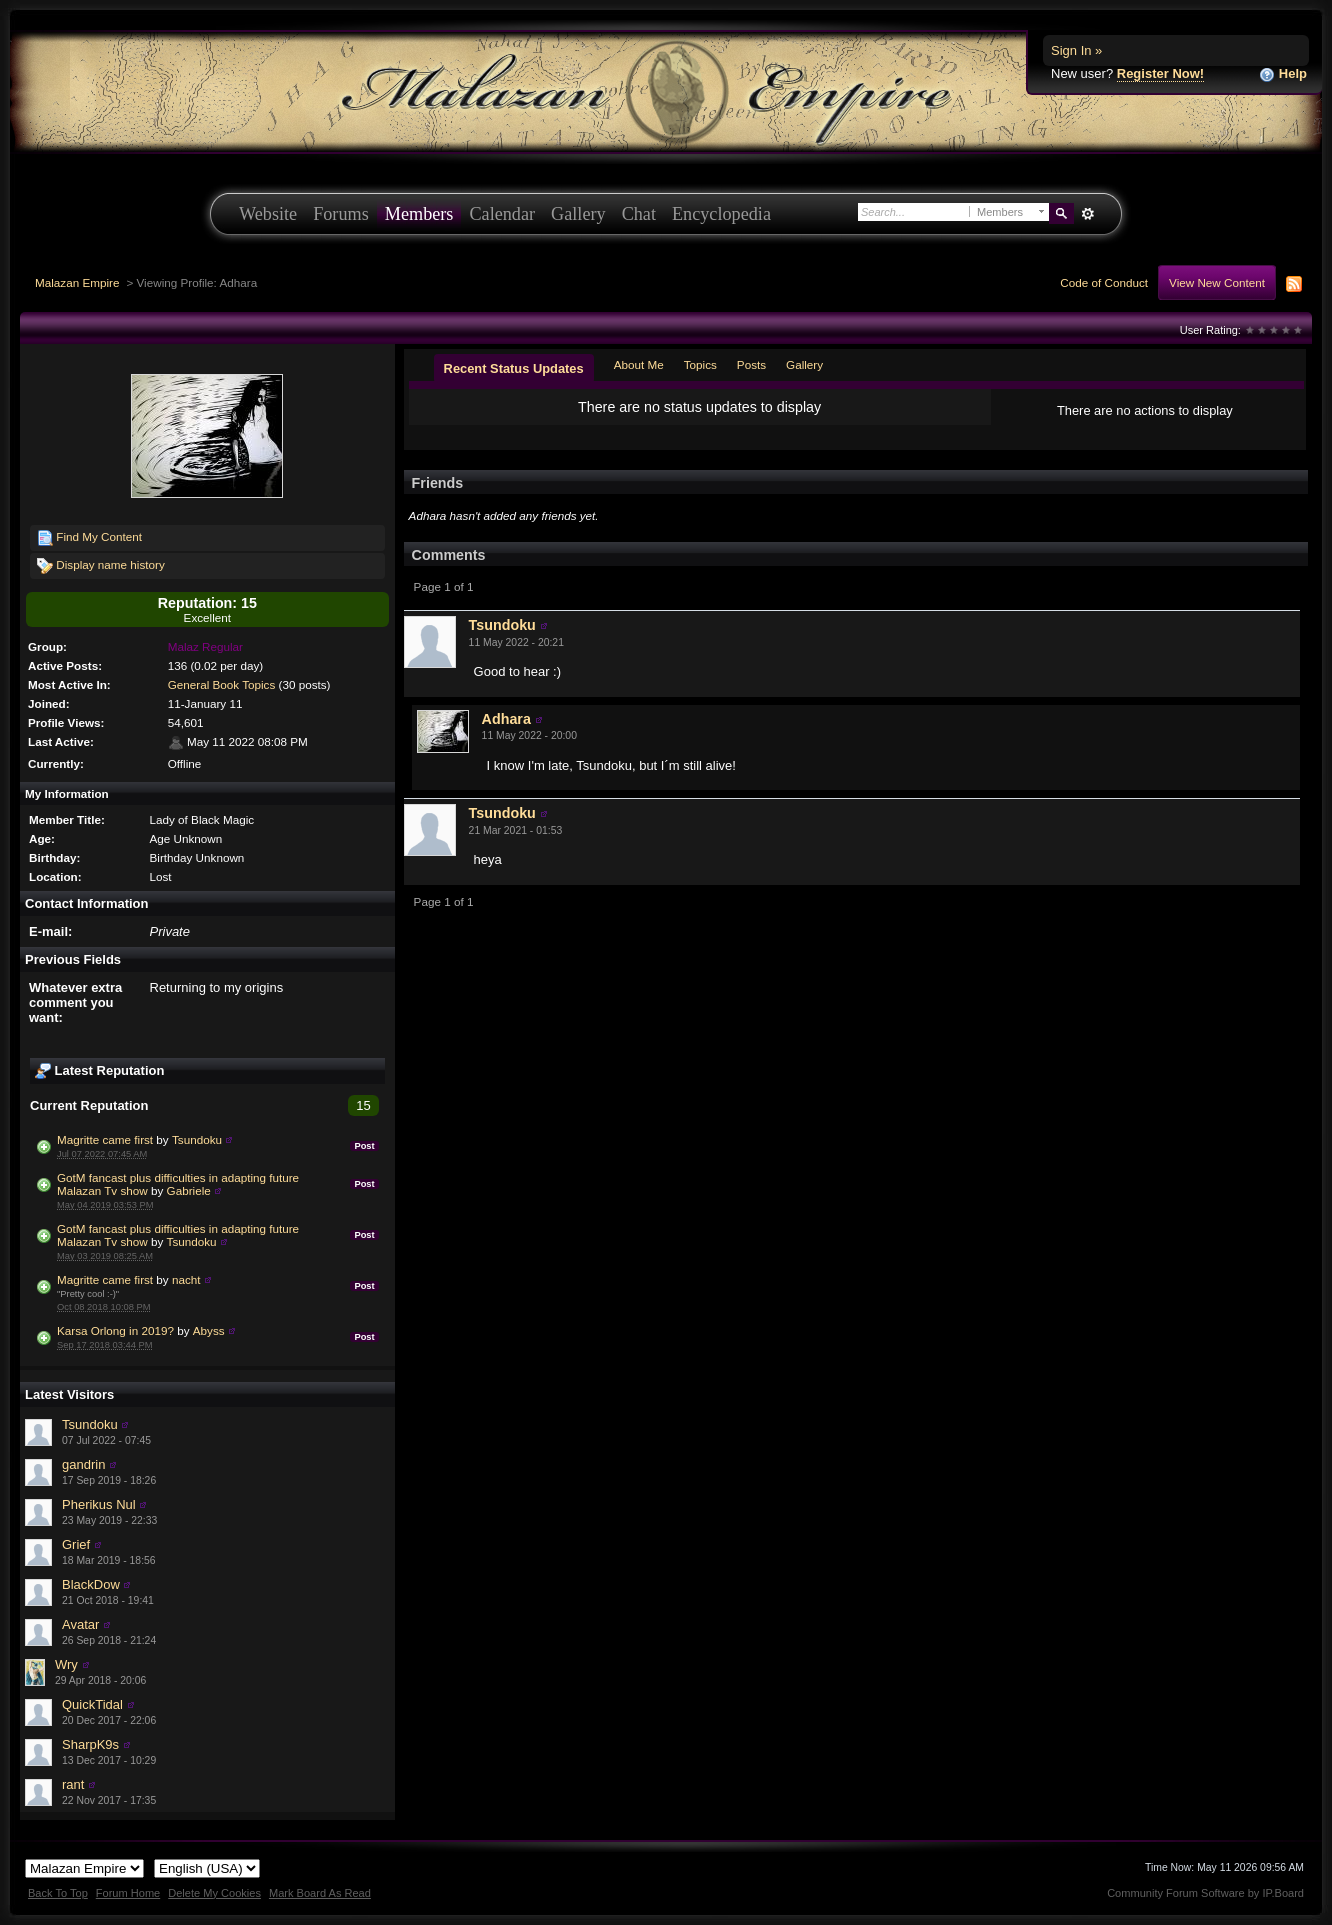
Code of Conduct (1104, 282)
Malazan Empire (77, 282)
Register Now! (1160, 73)
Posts (751, 364)
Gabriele (189, 1190)
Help (1283, 74)
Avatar (80, 1624)
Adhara (506, 719)
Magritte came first (105, 1139)
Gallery (578, 214)
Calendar (502, 214)
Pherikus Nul (99, 1504)
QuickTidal (92, 1704)
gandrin (83, 1464)
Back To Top (58, 1893)
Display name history (101, 566)
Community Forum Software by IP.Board (1205, 1893)
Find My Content (89, 538)
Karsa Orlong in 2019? (115, 1330)
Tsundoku (197, 1139)
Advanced (1087, 214)
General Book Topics (222, 684)
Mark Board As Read (320, 1893)
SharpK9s (90, 1744)
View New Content (1217, 282)
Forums (341, 214)
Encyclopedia (721, 214)
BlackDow (91, 1584)
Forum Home (128, 1893)
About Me (639, 364)
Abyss (209, 1330)
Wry (66, 1664)
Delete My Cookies (214, 1893)
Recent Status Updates (514, 368)
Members (419, 214)
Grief (76, 1544)
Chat (639, 214)
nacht (186, 1279)
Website (268, 214)
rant (73, 1784)
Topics (700, 364)
